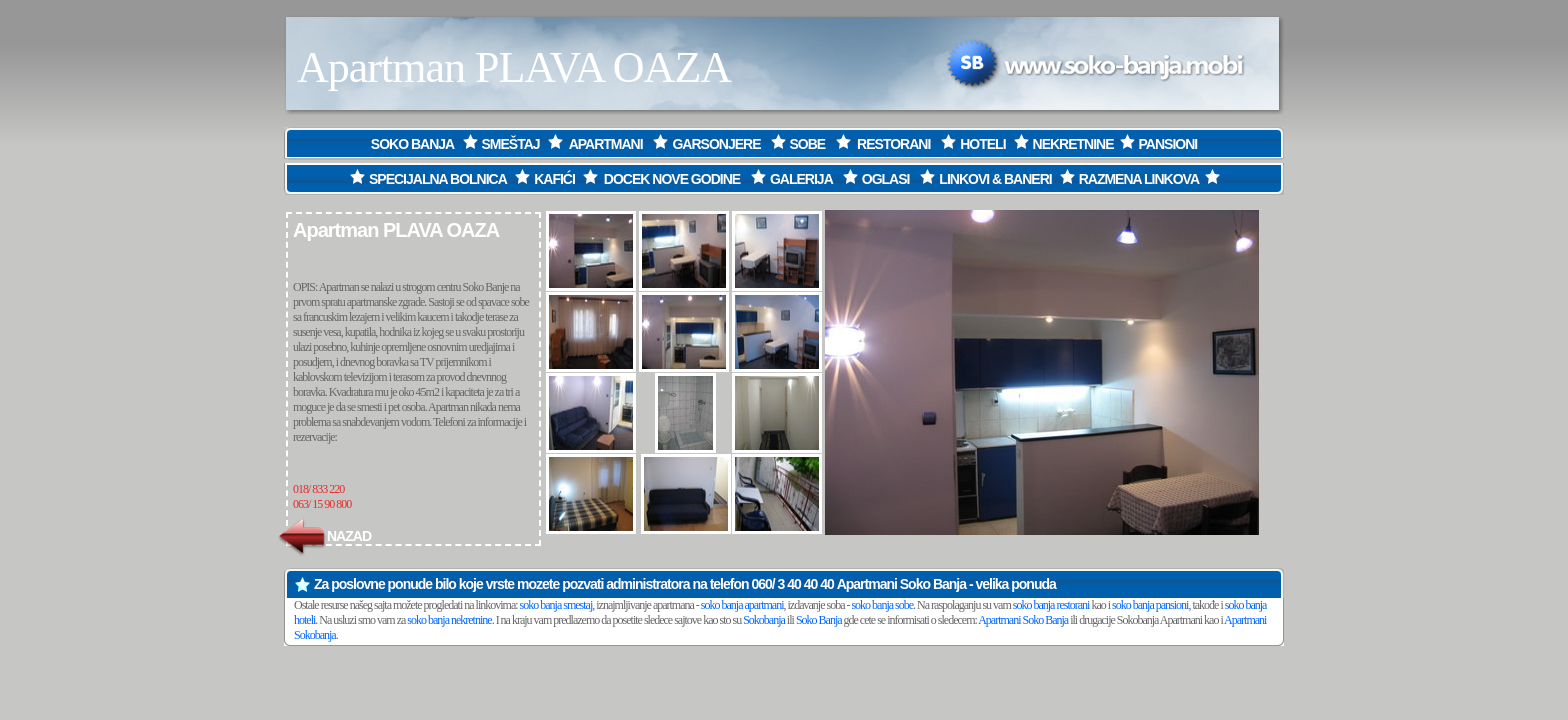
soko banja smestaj (556, 605)
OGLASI (886, 179)
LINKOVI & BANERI (995, 179)
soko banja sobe (882, 605)
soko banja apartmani (742, 605)
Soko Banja (819, 620)
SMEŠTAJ (511, 144)
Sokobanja (764, 620)
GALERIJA (801, 179)
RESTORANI (895, 144)
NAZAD (324, 536)
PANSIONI (1168, 144)
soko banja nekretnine (449, 620)
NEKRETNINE (1073, 144)
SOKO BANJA (414, 144)
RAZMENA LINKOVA (1139, 179)
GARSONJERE (716, 144)
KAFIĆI (554, 179)
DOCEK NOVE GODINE (672, 179)
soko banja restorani (1051, 605)
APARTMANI (606, 144)
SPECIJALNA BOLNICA (426, 179)
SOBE (808, 144)
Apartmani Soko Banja (901, 584)
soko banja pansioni (1150, 605)
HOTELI (982, 144)
